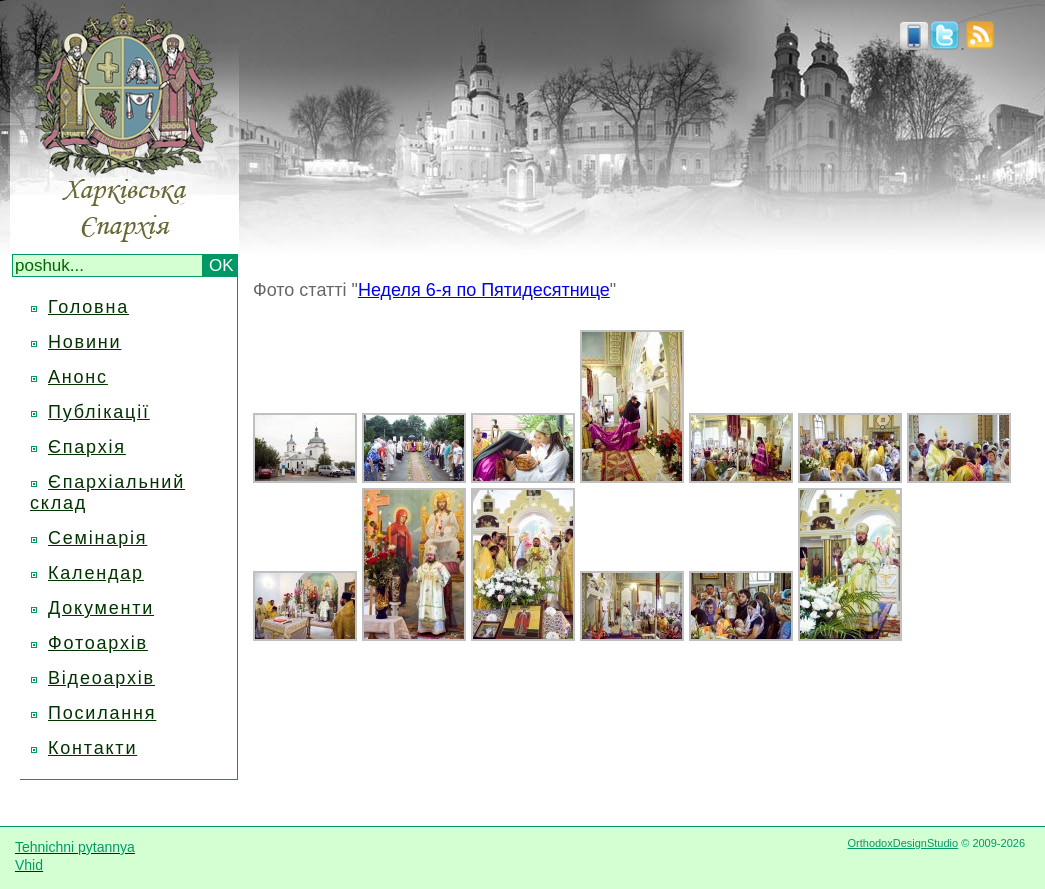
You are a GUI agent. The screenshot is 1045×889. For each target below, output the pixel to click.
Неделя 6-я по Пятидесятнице (484, 290)
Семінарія (97, 538)
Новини (84, 342)
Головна (88, 307)
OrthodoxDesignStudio (902, 843)
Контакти (92, 748)
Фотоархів (98, 643)
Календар (96, 573)
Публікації (99, 412)
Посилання (102, 713)
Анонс (78, 377)
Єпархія (87, 447)
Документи (101, 608)
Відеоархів (101, 678)
